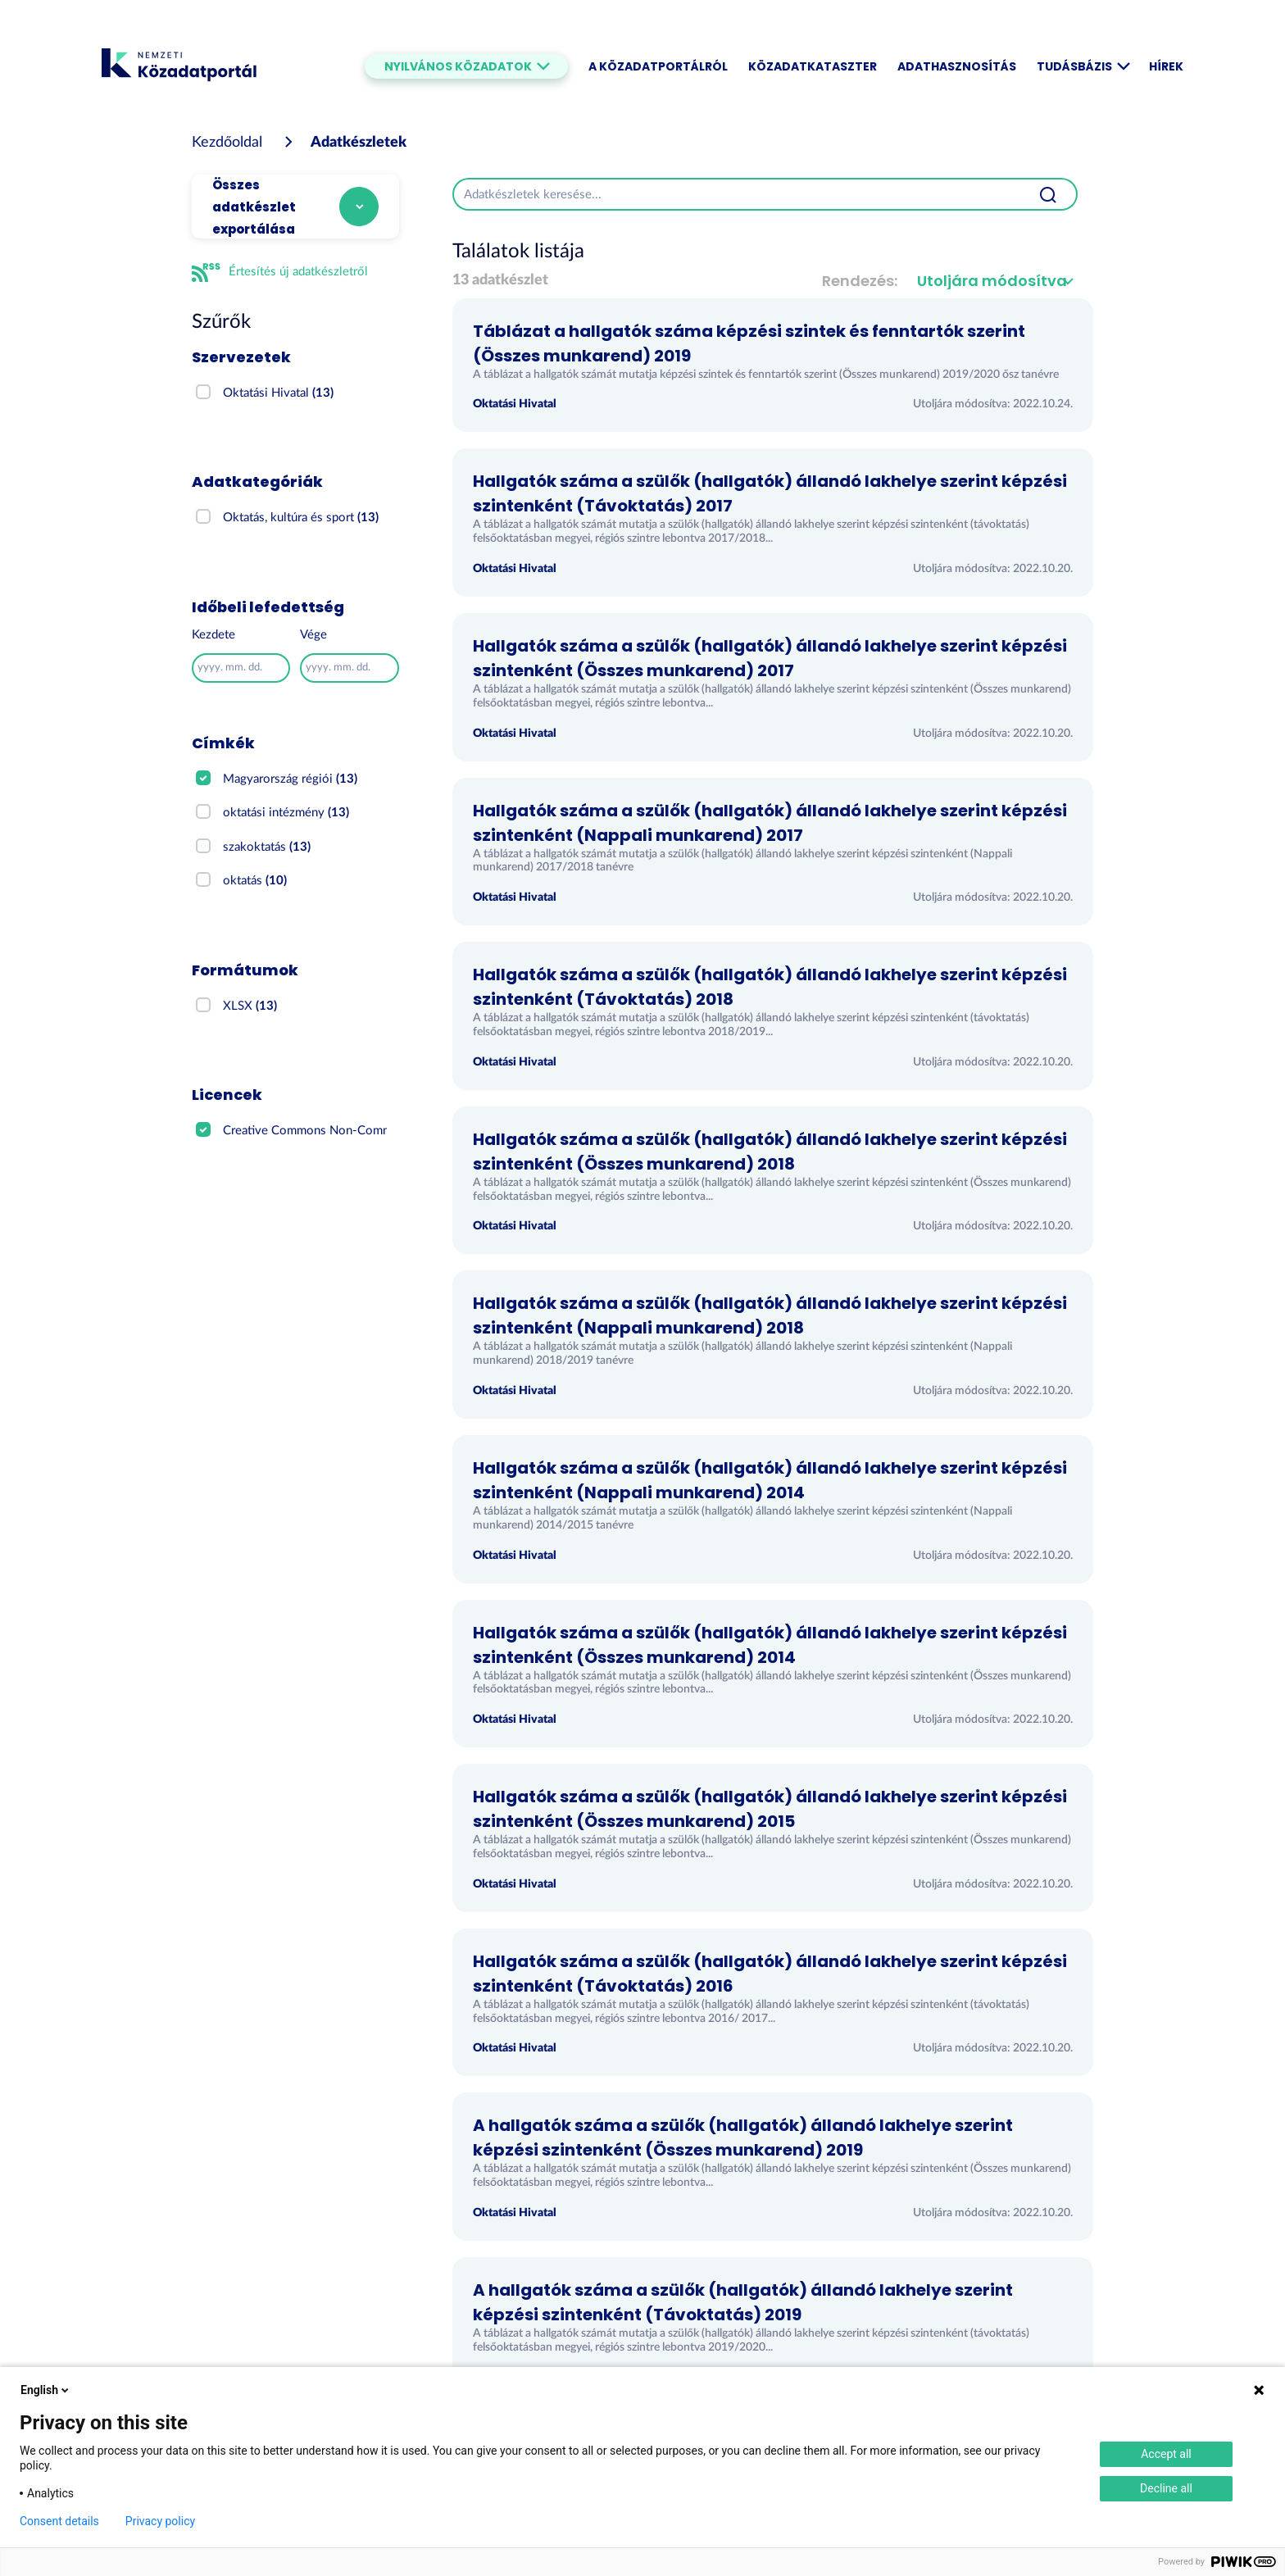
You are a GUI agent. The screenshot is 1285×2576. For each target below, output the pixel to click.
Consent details (59, 2521)
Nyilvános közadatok (466, 66)
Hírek (1166, 66)
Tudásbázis (1082, 66)
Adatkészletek (358, 142)
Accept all (1166, 2453)
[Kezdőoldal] (227, 142)
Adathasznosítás (956, 66)
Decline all (1166, 2488)
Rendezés (858, 280)
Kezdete (213, 635)
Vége (313, 635)
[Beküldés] (1048, 194)
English (45, 2390)
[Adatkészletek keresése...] (736, 194)
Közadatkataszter (812, 66)
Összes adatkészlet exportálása (254, 207)
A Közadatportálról (658, 66)
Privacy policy (160, 2521)
